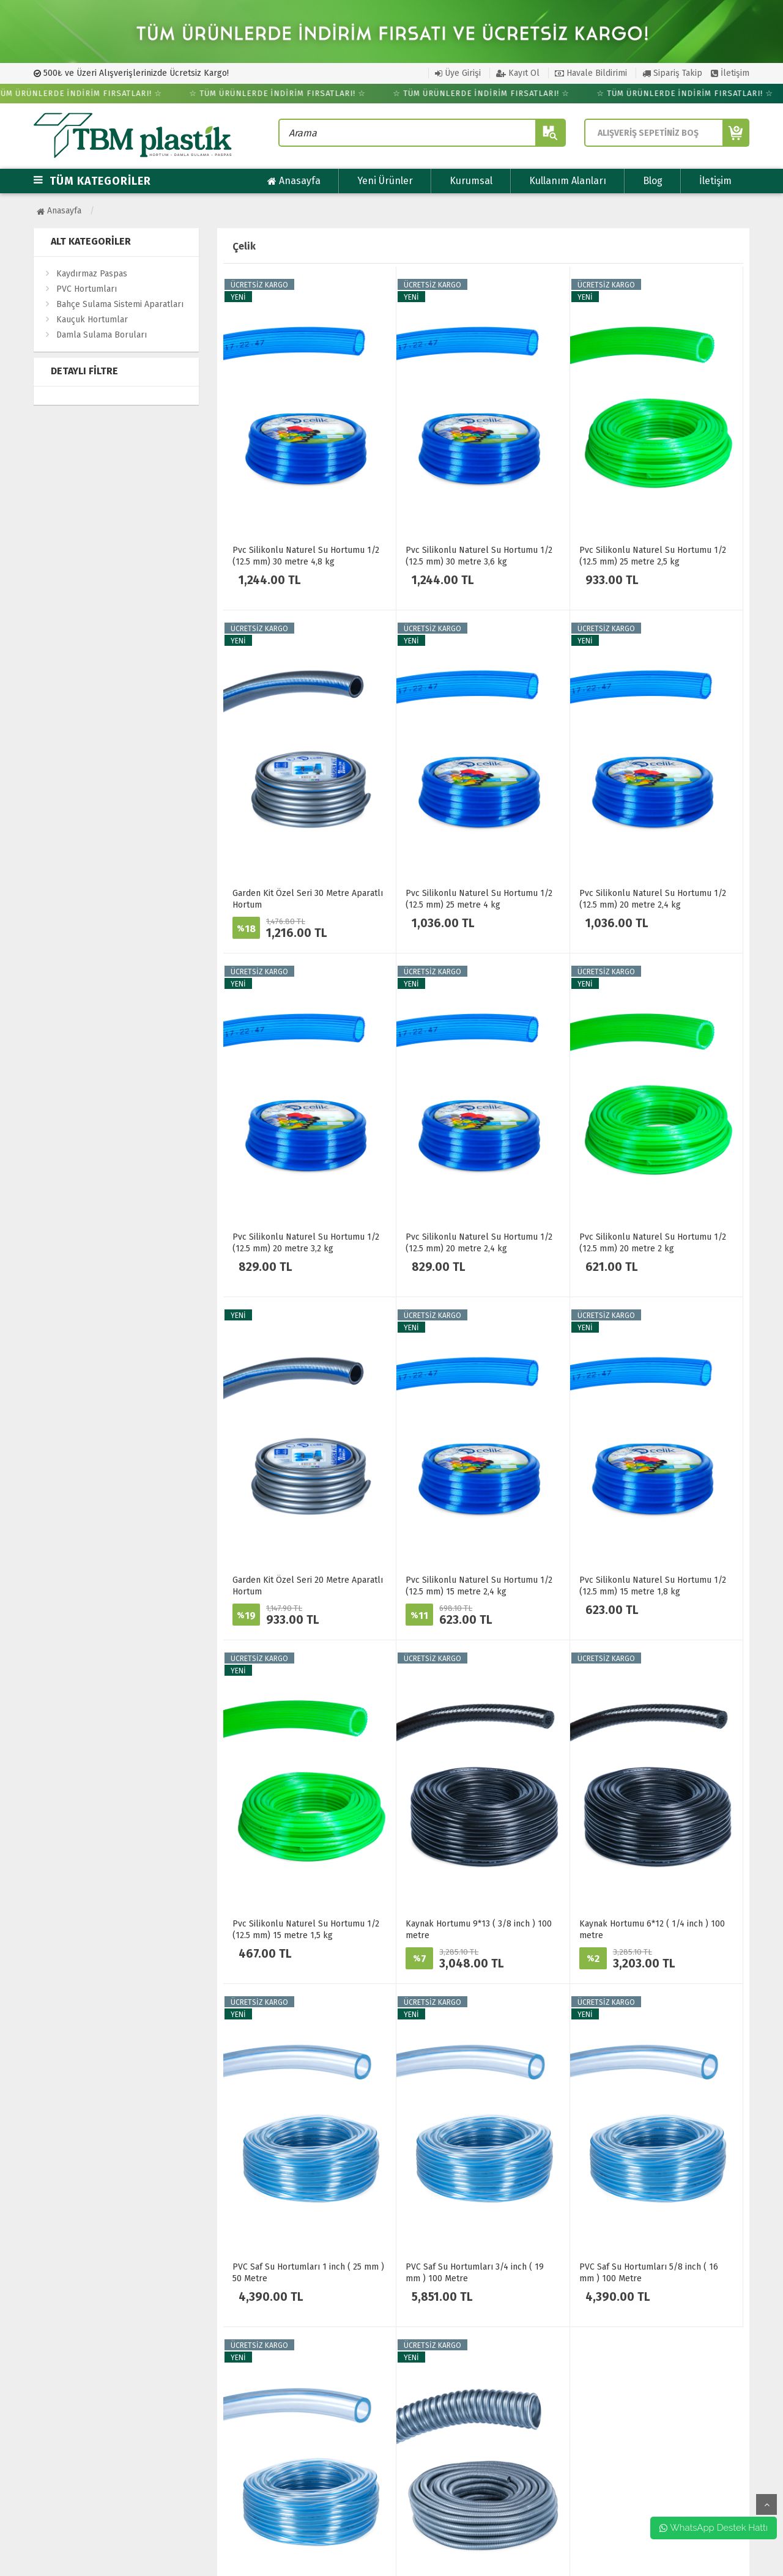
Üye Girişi (458, 73)
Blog (652, 181)
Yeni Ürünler (385, 181)
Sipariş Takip (672, 73)
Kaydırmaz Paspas (91, 273)
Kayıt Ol (518, 73)
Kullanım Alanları (567, 181)
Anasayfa (294, 181)
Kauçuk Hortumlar (92, 319)
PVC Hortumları (86, 289)
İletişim (730, 73)
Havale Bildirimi (591, 73)
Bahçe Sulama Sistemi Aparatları (120, 304)
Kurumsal (471, 181)
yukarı (766, 2504)
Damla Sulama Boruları (101, 335)
